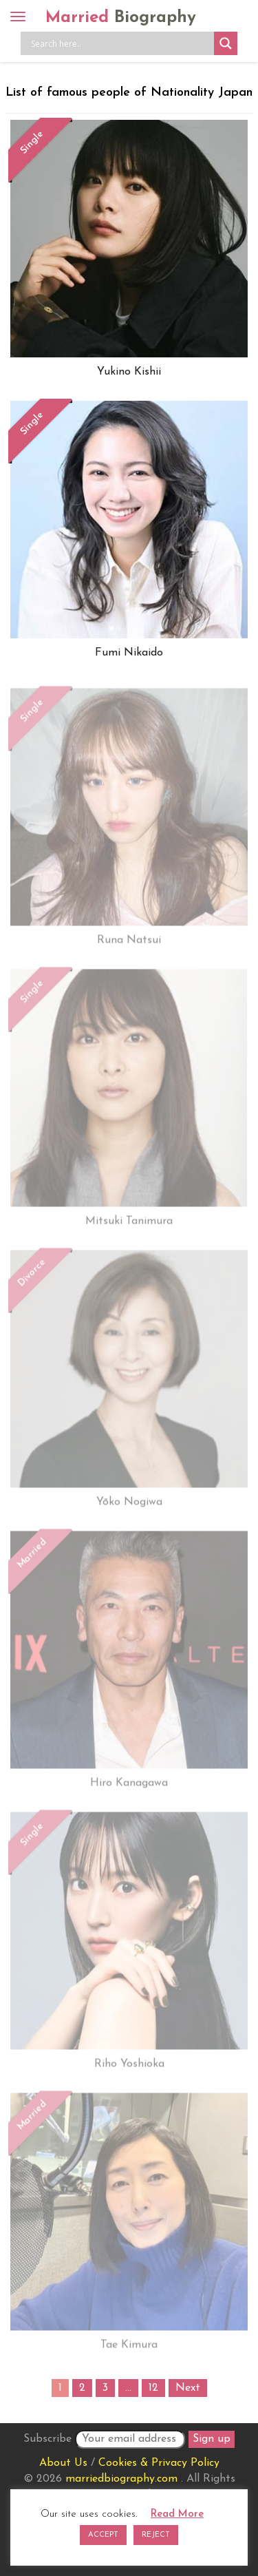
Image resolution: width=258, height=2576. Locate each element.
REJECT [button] (156, 2535)
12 (153, 2388)
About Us (63, 2463)
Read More (177, 2514)
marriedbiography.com (121, 2478)
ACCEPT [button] (103, 2535)
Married (120, 18)
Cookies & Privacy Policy (158, 2463)
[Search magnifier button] (225, 43)
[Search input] (121, 43)
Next (187, 2388)
